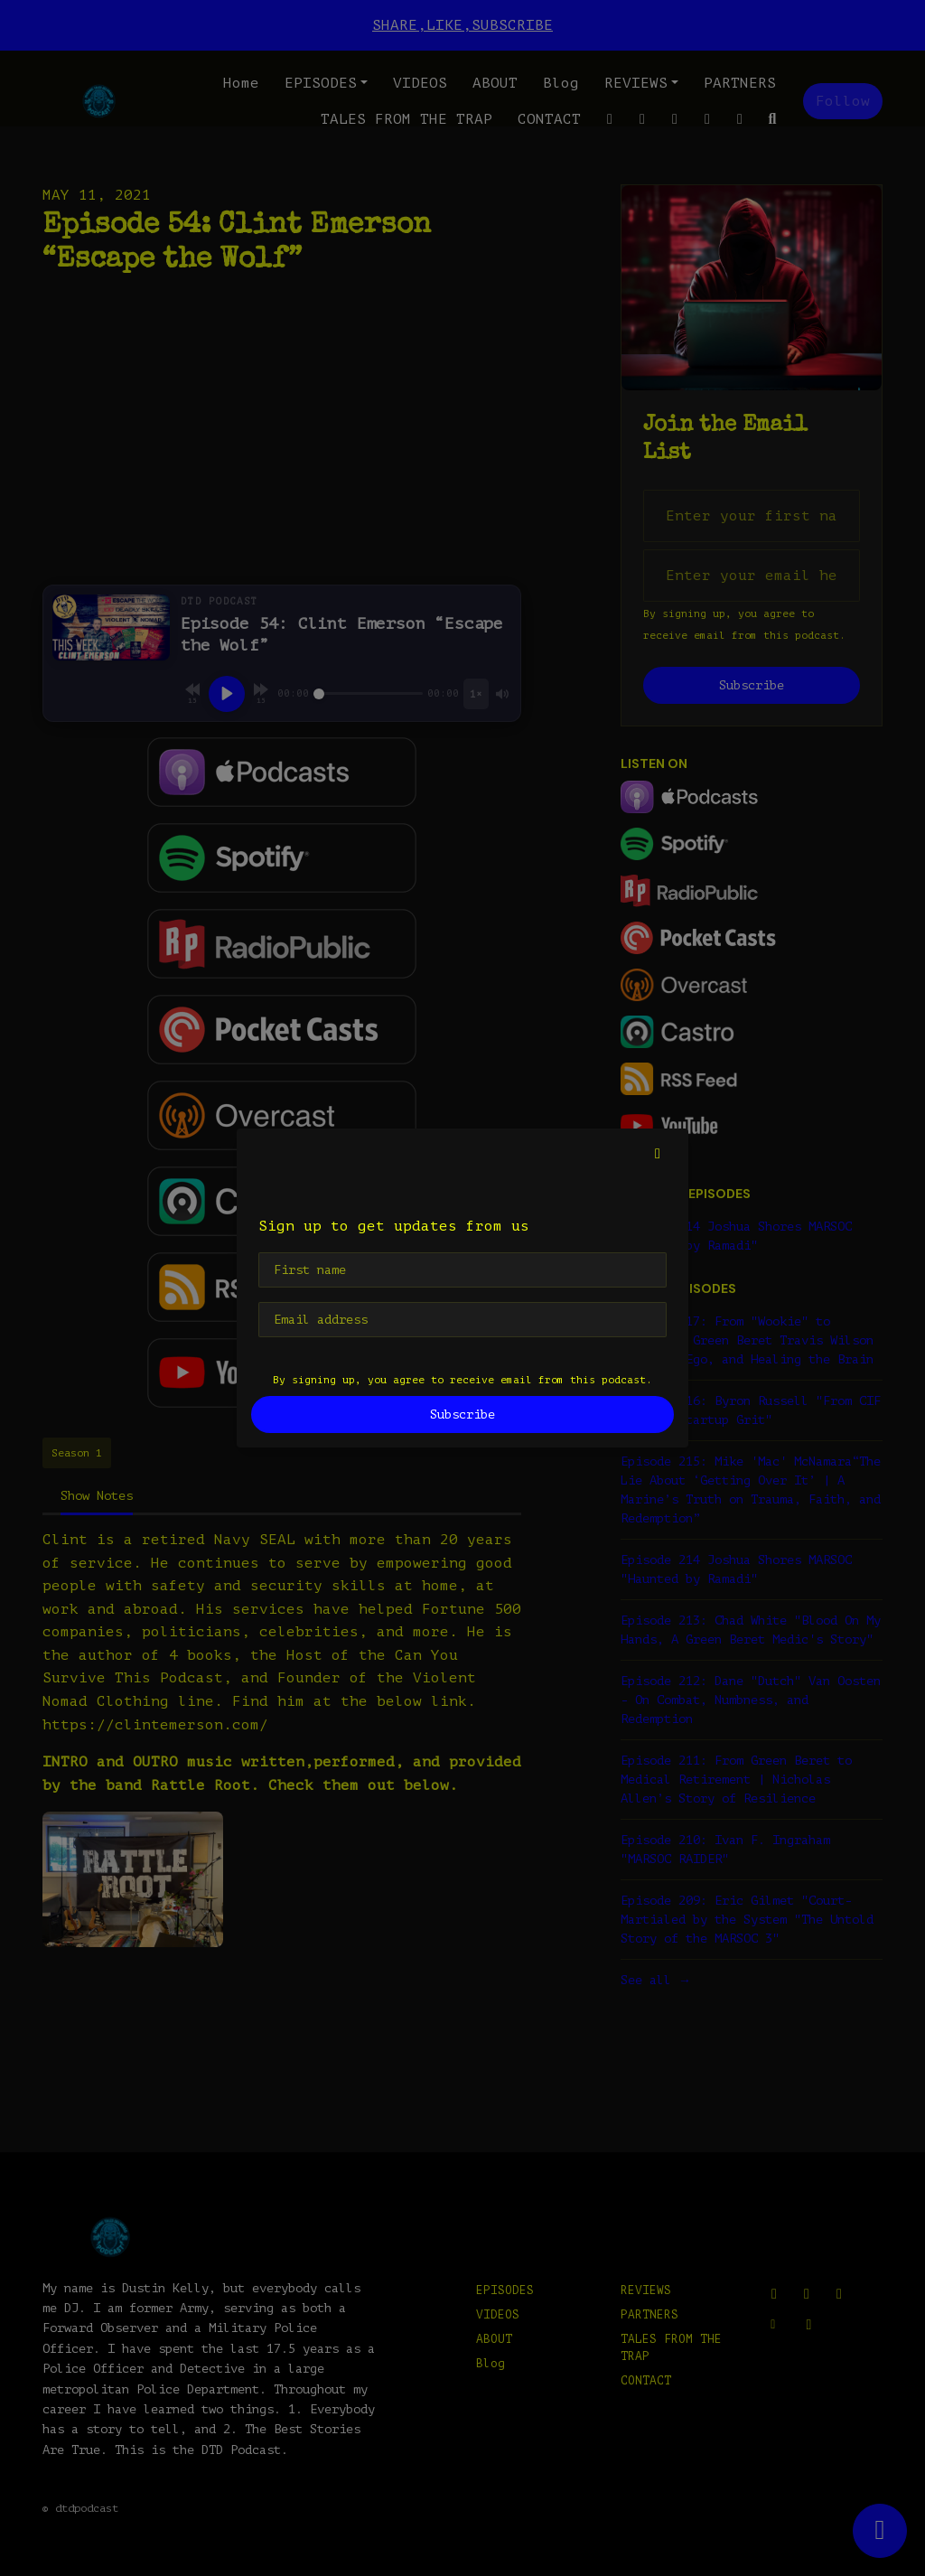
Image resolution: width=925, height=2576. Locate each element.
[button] (658, 1154)
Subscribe (462, 1414)
